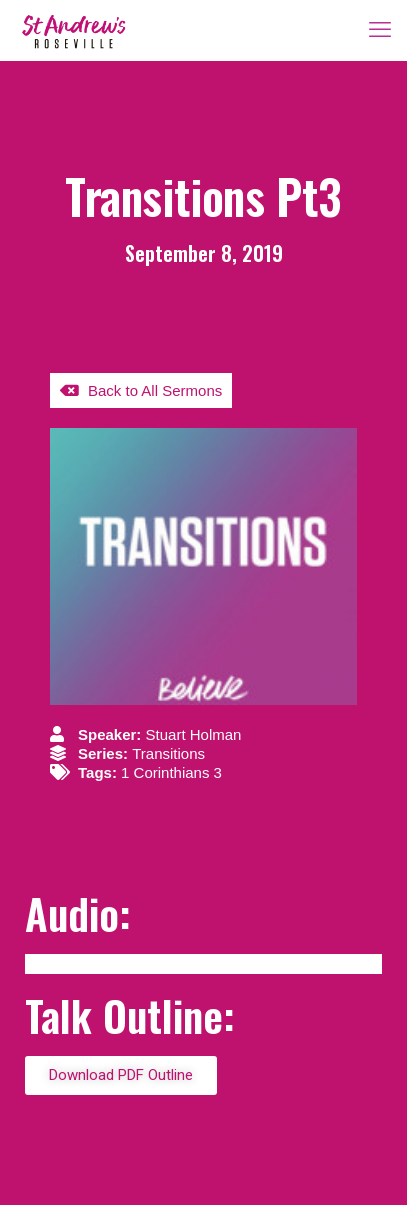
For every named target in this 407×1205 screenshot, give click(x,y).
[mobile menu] (380, 30)
